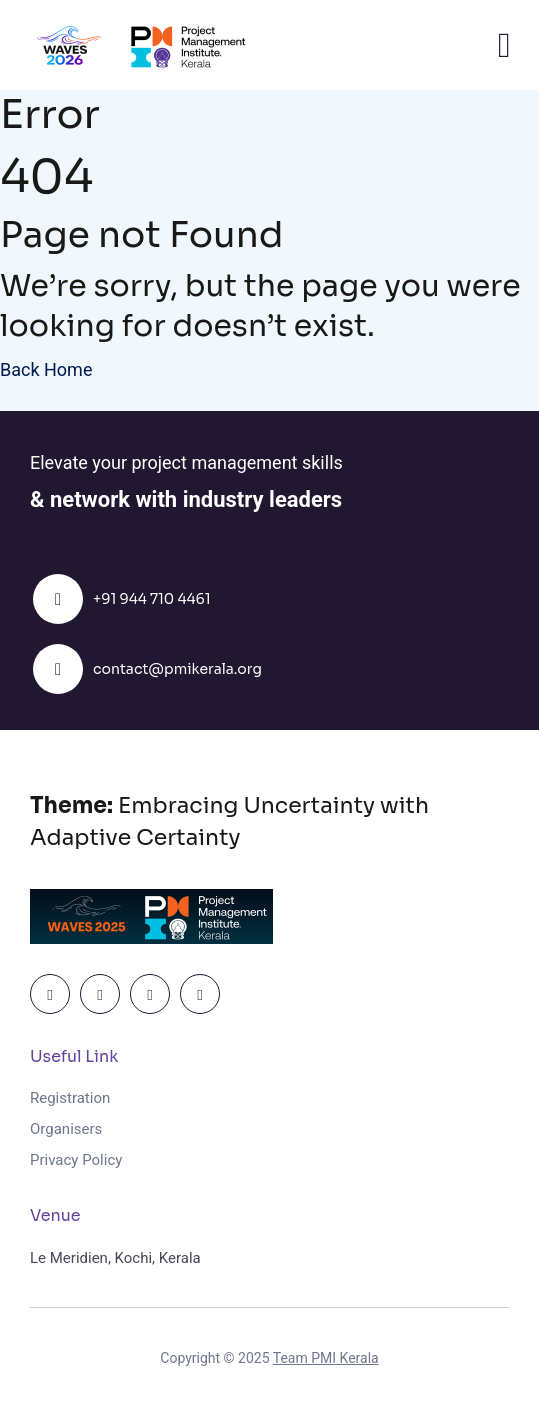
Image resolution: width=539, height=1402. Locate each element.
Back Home (46, 369)
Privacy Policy (76, 1160)
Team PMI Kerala (326, 1358)
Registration (70, 1098)
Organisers (68, 1129)
